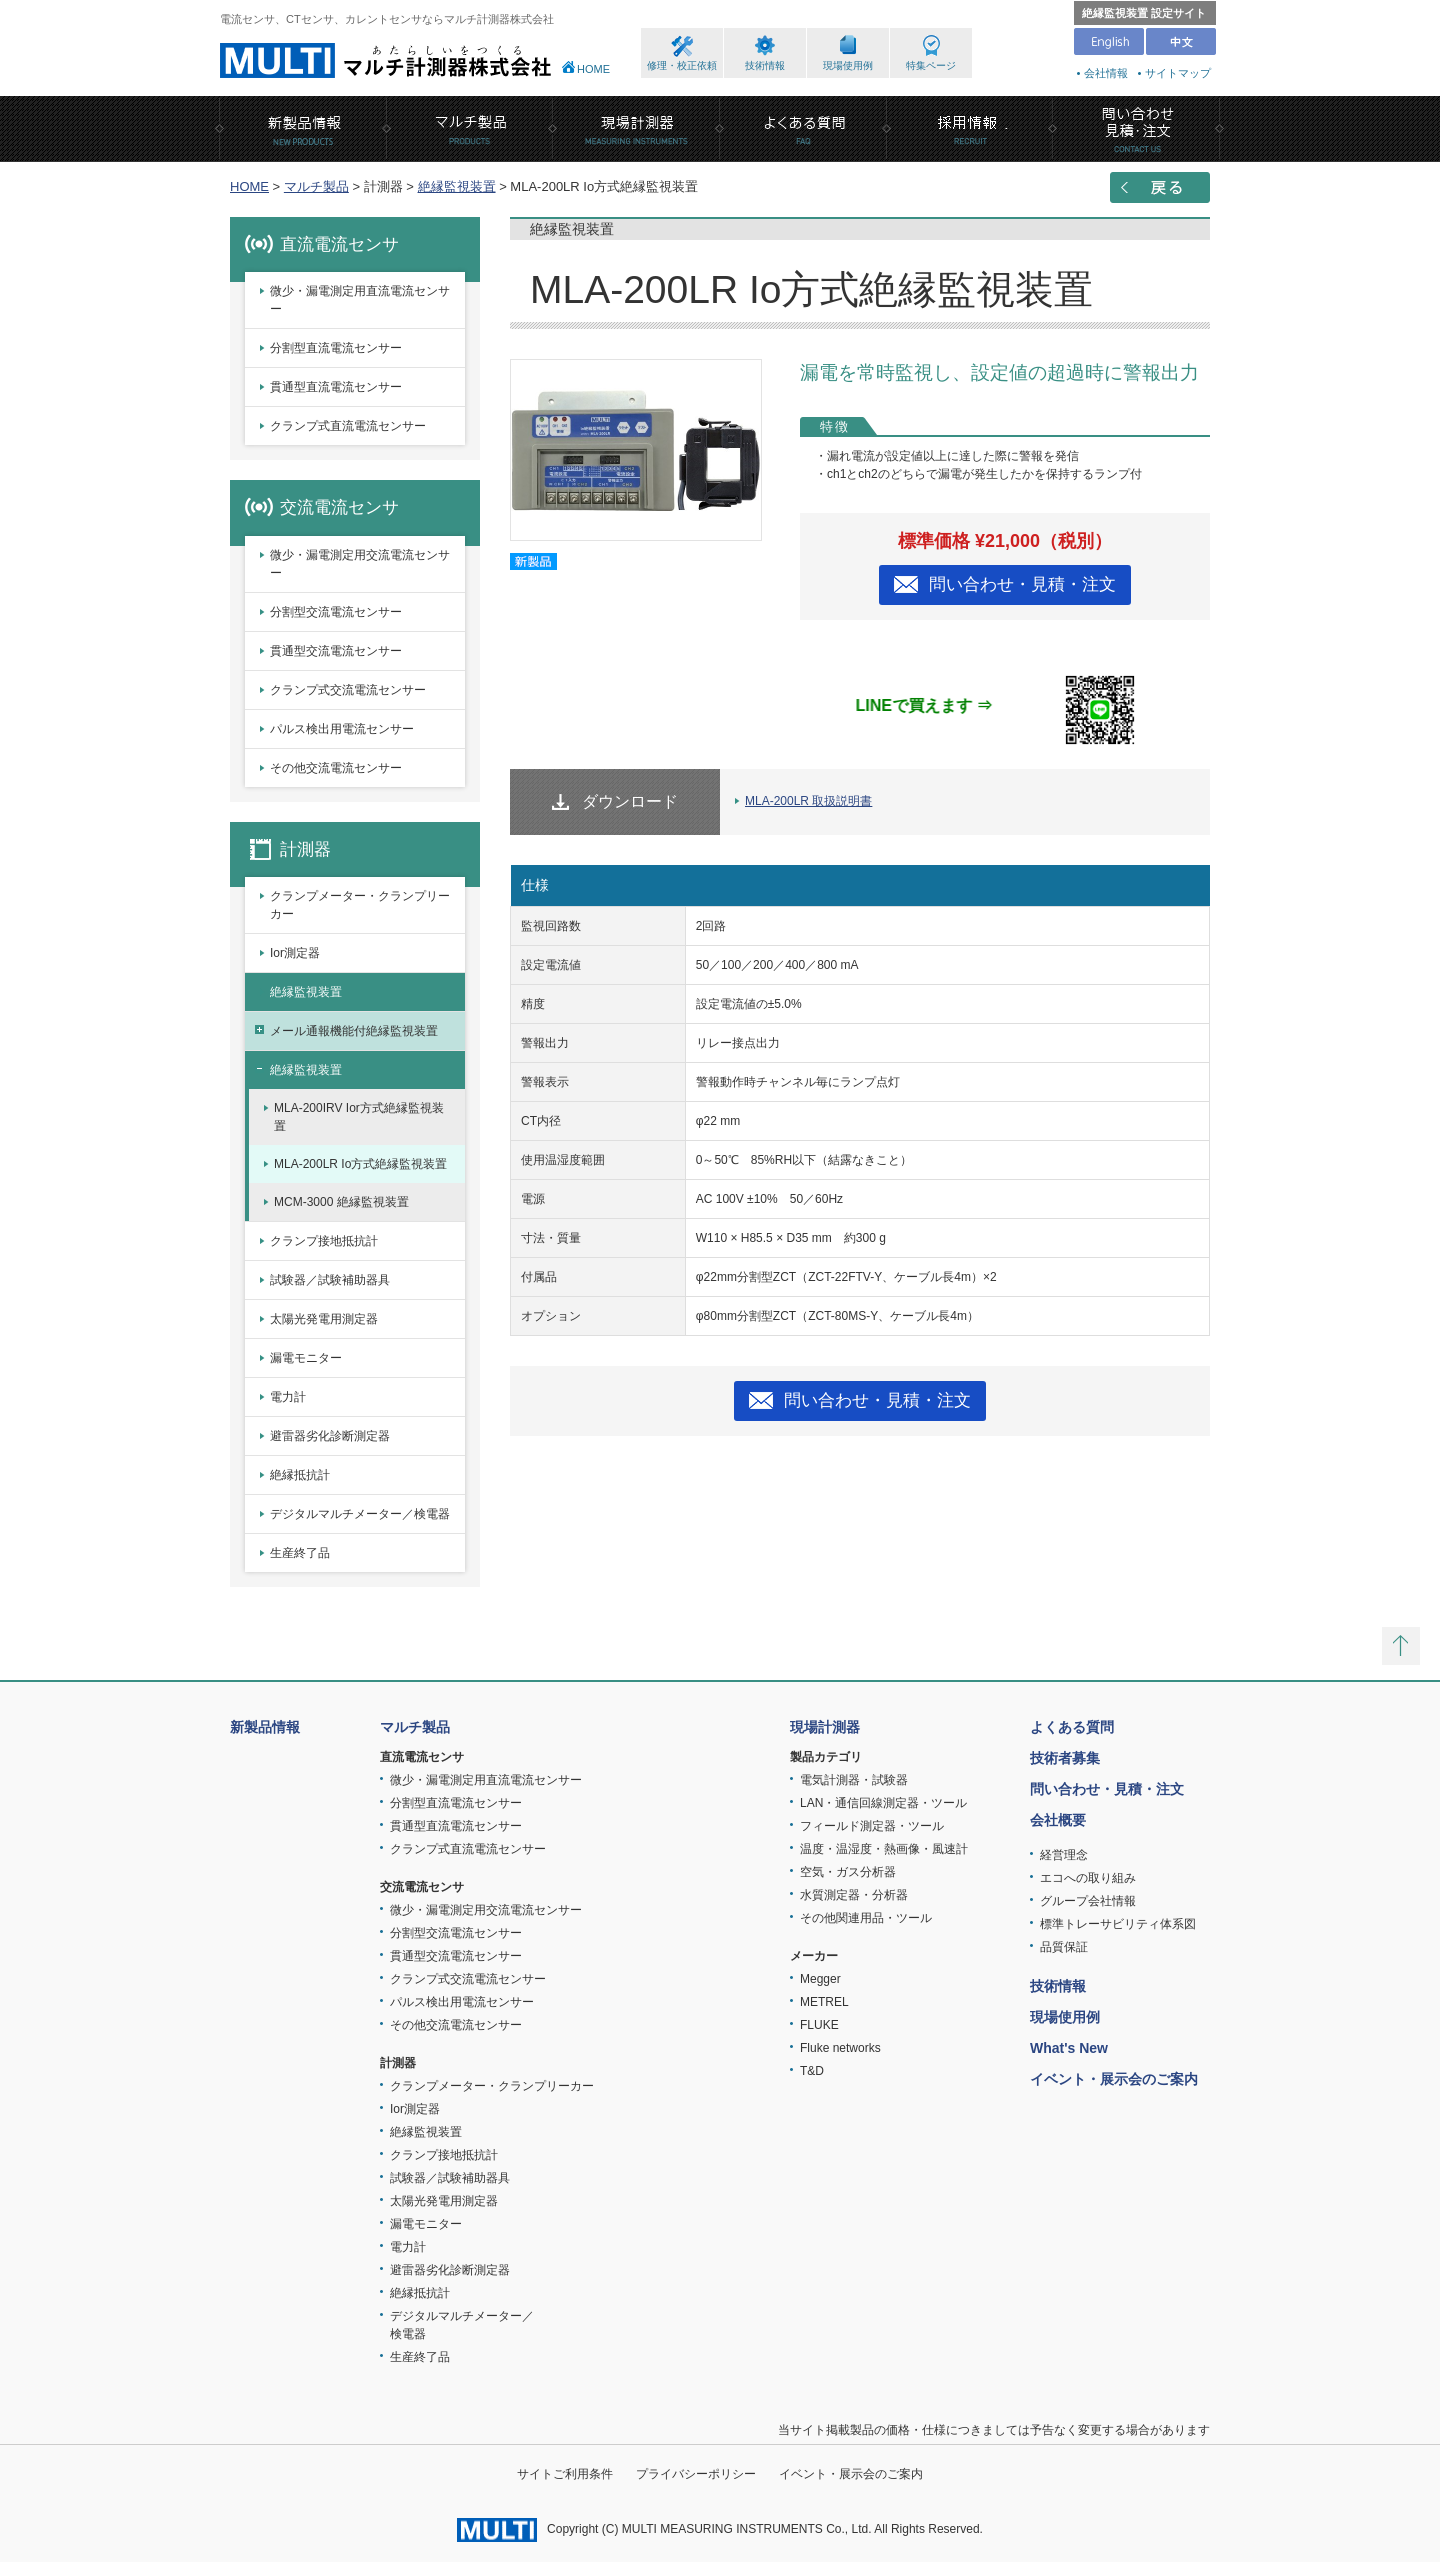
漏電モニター (306, 1358)
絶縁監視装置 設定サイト (1144, 13)
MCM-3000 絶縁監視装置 (341, 1202)
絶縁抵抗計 (300, 1475)
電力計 (288, 1397)
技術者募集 (1065, 1758)
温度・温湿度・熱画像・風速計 (884, 1849)
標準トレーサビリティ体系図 (1118, 1924)
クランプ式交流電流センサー (348, 690)
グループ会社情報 (1088, 1901)
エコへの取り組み (1088, 1878)
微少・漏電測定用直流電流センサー (360, 300)
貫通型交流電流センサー (336, 651)
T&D (812, 2071)
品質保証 (1064, 1947)
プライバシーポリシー (696, 2474)
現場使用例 (848, 65)
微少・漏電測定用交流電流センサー (360, 564)
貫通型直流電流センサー (336, 387)
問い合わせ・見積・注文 (1022, 584)
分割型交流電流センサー (336, 612)
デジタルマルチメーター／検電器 (360, 1514)
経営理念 (1064, 1855)
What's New (1069, 2048)
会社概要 (1058, 1820)
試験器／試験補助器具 (330, 1280)
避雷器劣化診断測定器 (330, 1436)
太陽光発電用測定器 (324, 1319)
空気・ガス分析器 (848, 1872)
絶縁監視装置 (457, 186)
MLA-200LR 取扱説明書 (808, 801)
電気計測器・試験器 (854, 1780)
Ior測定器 (295, 953)
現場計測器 (825, 1727)
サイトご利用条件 (565, 2474)
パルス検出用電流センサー (342, 729)
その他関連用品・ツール (866, 1918)
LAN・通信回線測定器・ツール (883, 1803)
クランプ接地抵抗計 (324, 1241)
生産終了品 (300, 1553)
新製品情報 (265, 1727)
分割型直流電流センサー (336, 348)
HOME (593, 69)
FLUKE (819, 2025)
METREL (824, 2002)
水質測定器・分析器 (854, 1895)
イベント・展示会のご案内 (1114, 2079)
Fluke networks (840, 2048)
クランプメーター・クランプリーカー (360, 905)
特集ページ (931, 65)
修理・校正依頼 (682, 65)
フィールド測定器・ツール (872, 1826)
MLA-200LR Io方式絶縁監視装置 (360, 1164)
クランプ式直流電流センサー (348, 426)
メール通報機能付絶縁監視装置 (354, 1031)
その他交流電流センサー (336, 768)
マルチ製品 (316, 186)
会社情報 (1106, 73)
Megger (820, 1979)
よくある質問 (1072, 1727)
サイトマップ (1178, 73)
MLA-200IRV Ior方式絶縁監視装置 (359, 1117)
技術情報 (765, 65)
